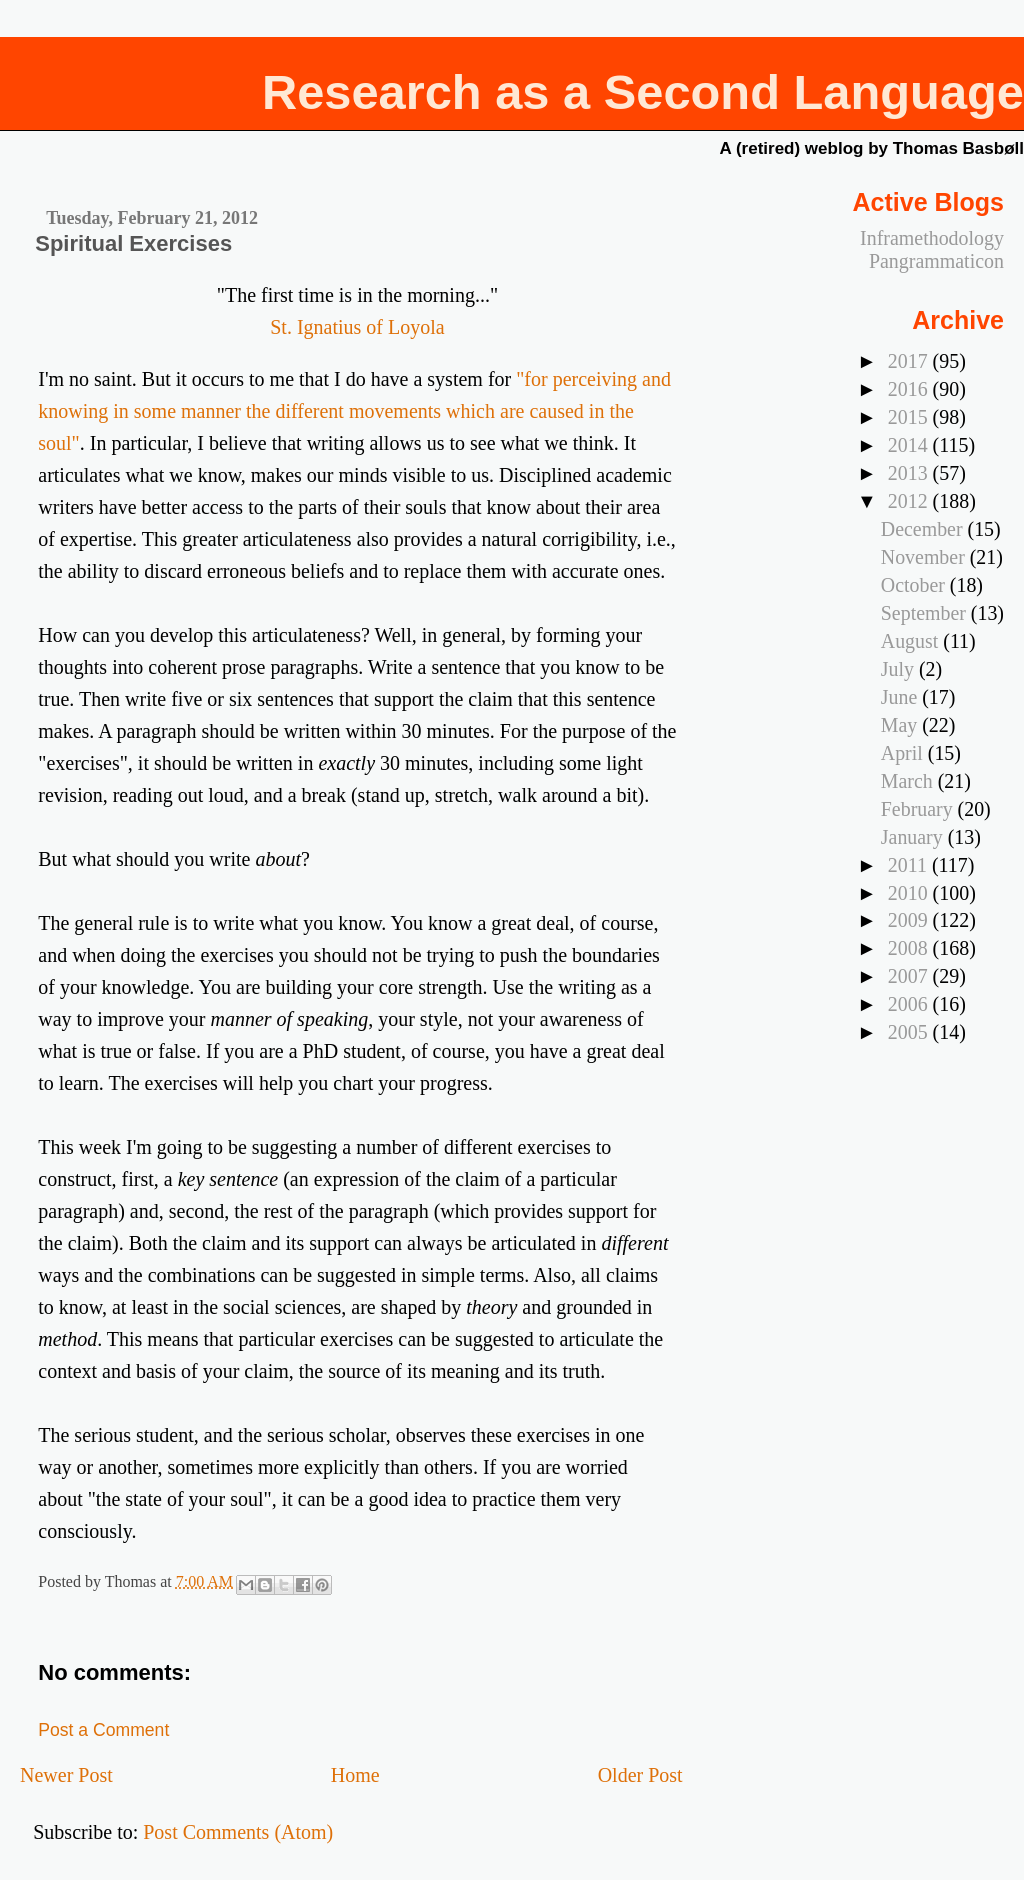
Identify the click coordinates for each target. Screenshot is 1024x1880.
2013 (910, 473)
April (904, 753)
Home (355, 1775)
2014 (910, 445)
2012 (910, 501)
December (924, 529)
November (925, 557)
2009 (910, 920)
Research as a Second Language (643, 92)
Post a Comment (103, 1730)
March (909, 781)
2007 (910, 976)
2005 (910, 1032)
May (901, 725)
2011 (910, 865)
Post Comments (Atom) (238, 1832)
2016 (910, 389)
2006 (910, 1004)
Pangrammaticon (936, 261)
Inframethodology (932, 238)
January (914, 837)
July (900, 669)
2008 (910, 948)
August (912, 641)
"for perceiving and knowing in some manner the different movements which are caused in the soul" (354, 411)
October (915, 585)
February (919, 809)
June (901, 697)
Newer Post (66, 1775)
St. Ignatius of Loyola (357, 327)
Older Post (640, 1775)
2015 (910, 417)
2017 (910, 361)
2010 (910, 893)
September (926, 613)
